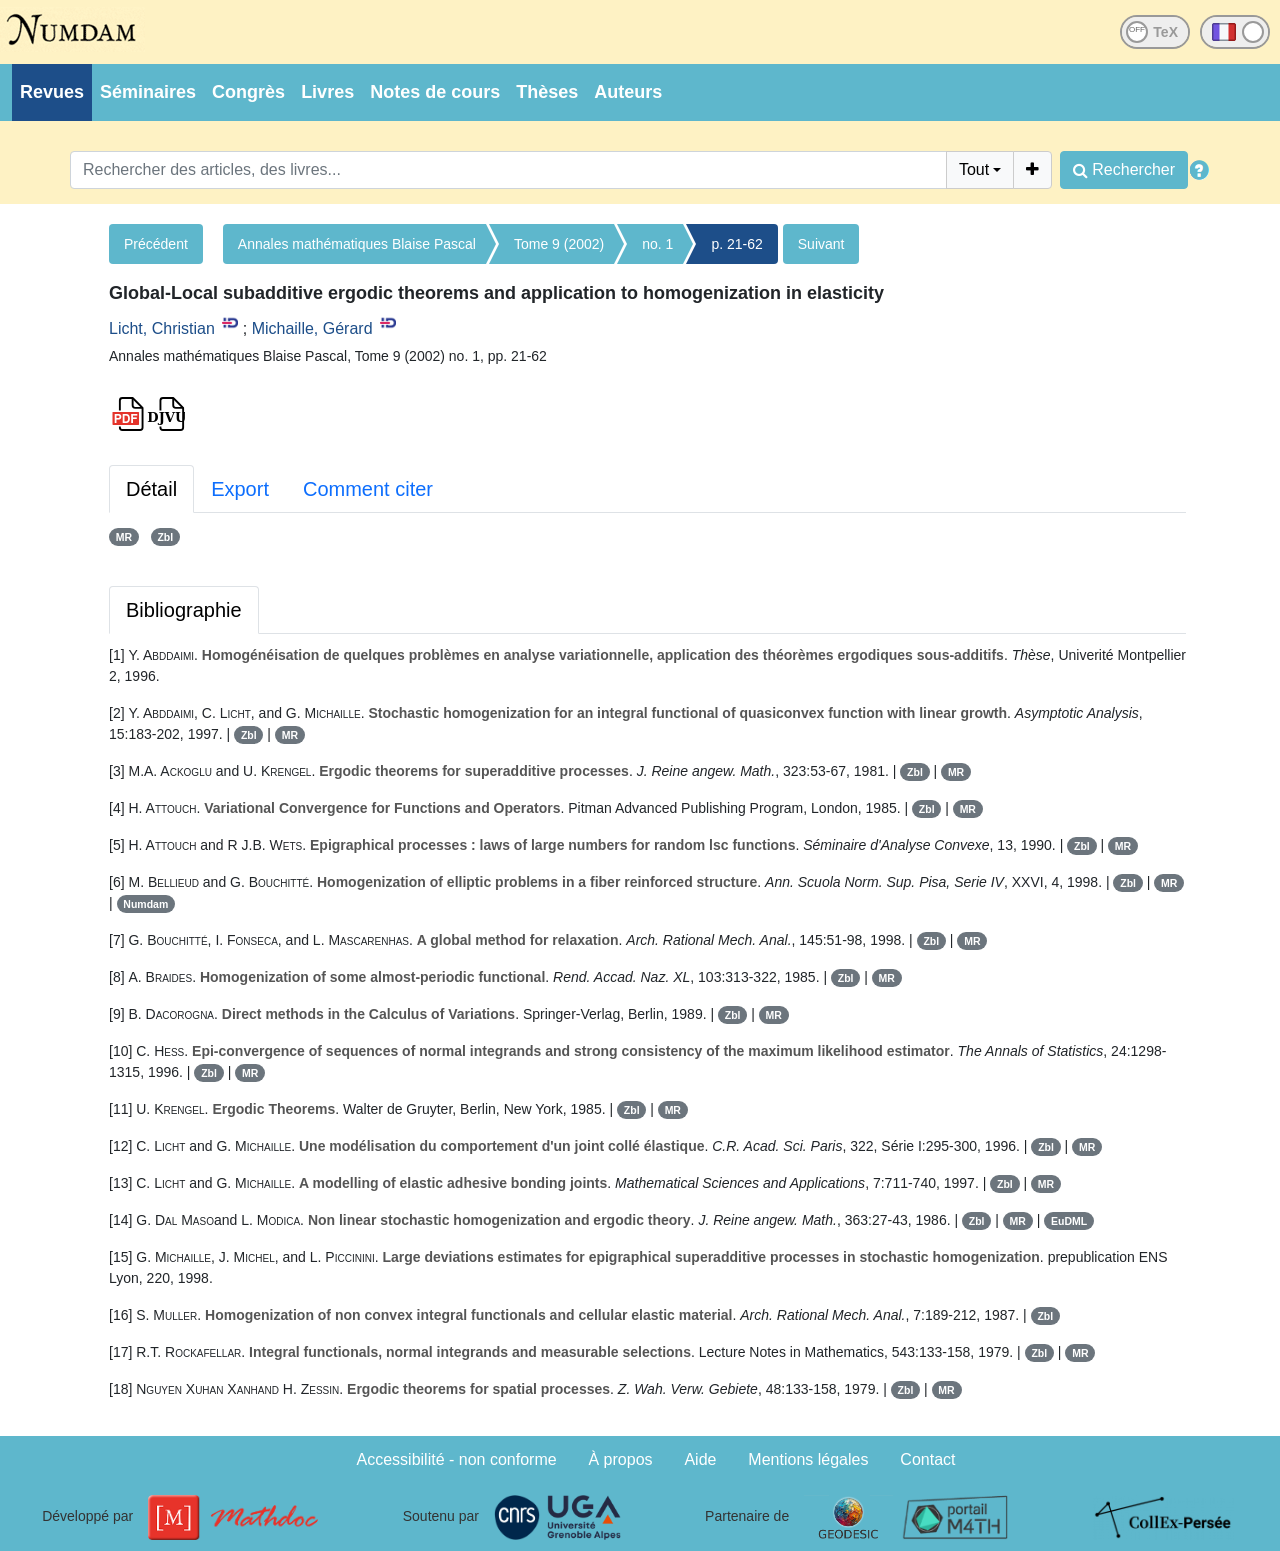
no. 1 (657, 244)
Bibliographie (184, 610)
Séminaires (148, 92)
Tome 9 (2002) (559, 244)
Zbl (165, 537)
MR (124, 537)
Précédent (156, 244)
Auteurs (628, 92)
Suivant (821, 244)
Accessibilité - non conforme (457, 1459)
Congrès (248, 92)
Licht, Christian (162, 328)
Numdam (145, 904)
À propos (621, 1459)
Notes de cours (435, 92)
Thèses (547, 92)
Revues (52, 92)
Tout (974, 169)
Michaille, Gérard (312, 328)
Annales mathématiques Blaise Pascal (357, 244)
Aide (700, 1459)
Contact (927, 1459)
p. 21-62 (736, 244)
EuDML (1069, 1221)
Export (240, 489)
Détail (151, 489)
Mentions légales (808, 1459)
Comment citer (368, 489)
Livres (327, 92)
